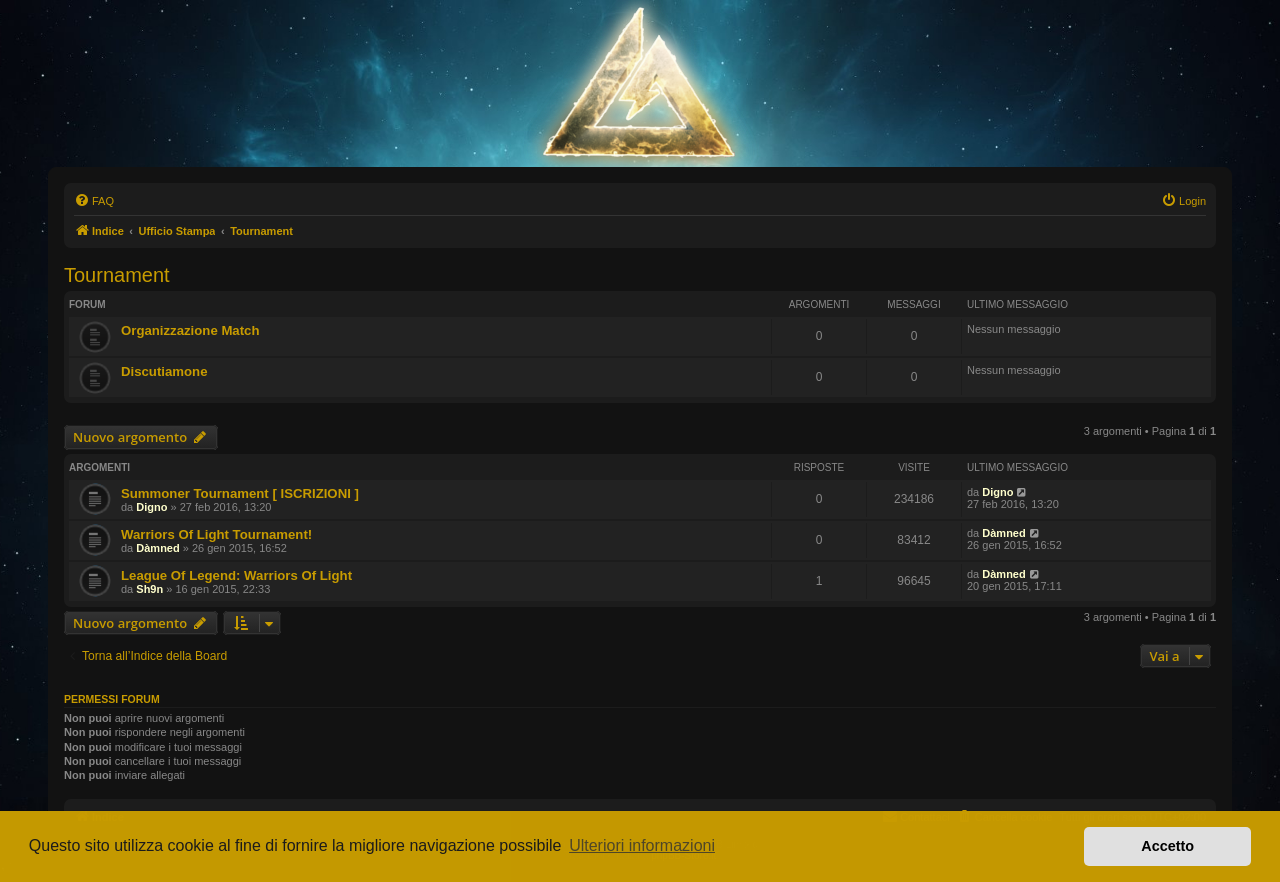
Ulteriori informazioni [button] (642, 845)
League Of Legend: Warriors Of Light (236, 575)
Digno (151, 507)
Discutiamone (164, 371)
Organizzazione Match (190, 330)
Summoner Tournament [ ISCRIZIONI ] (240, 493)
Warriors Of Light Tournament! (216, 534)
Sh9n (149, 589)
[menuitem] (94, 201)
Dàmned (157, 548)
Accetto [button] (1167, 846)
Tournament (117, 275)
